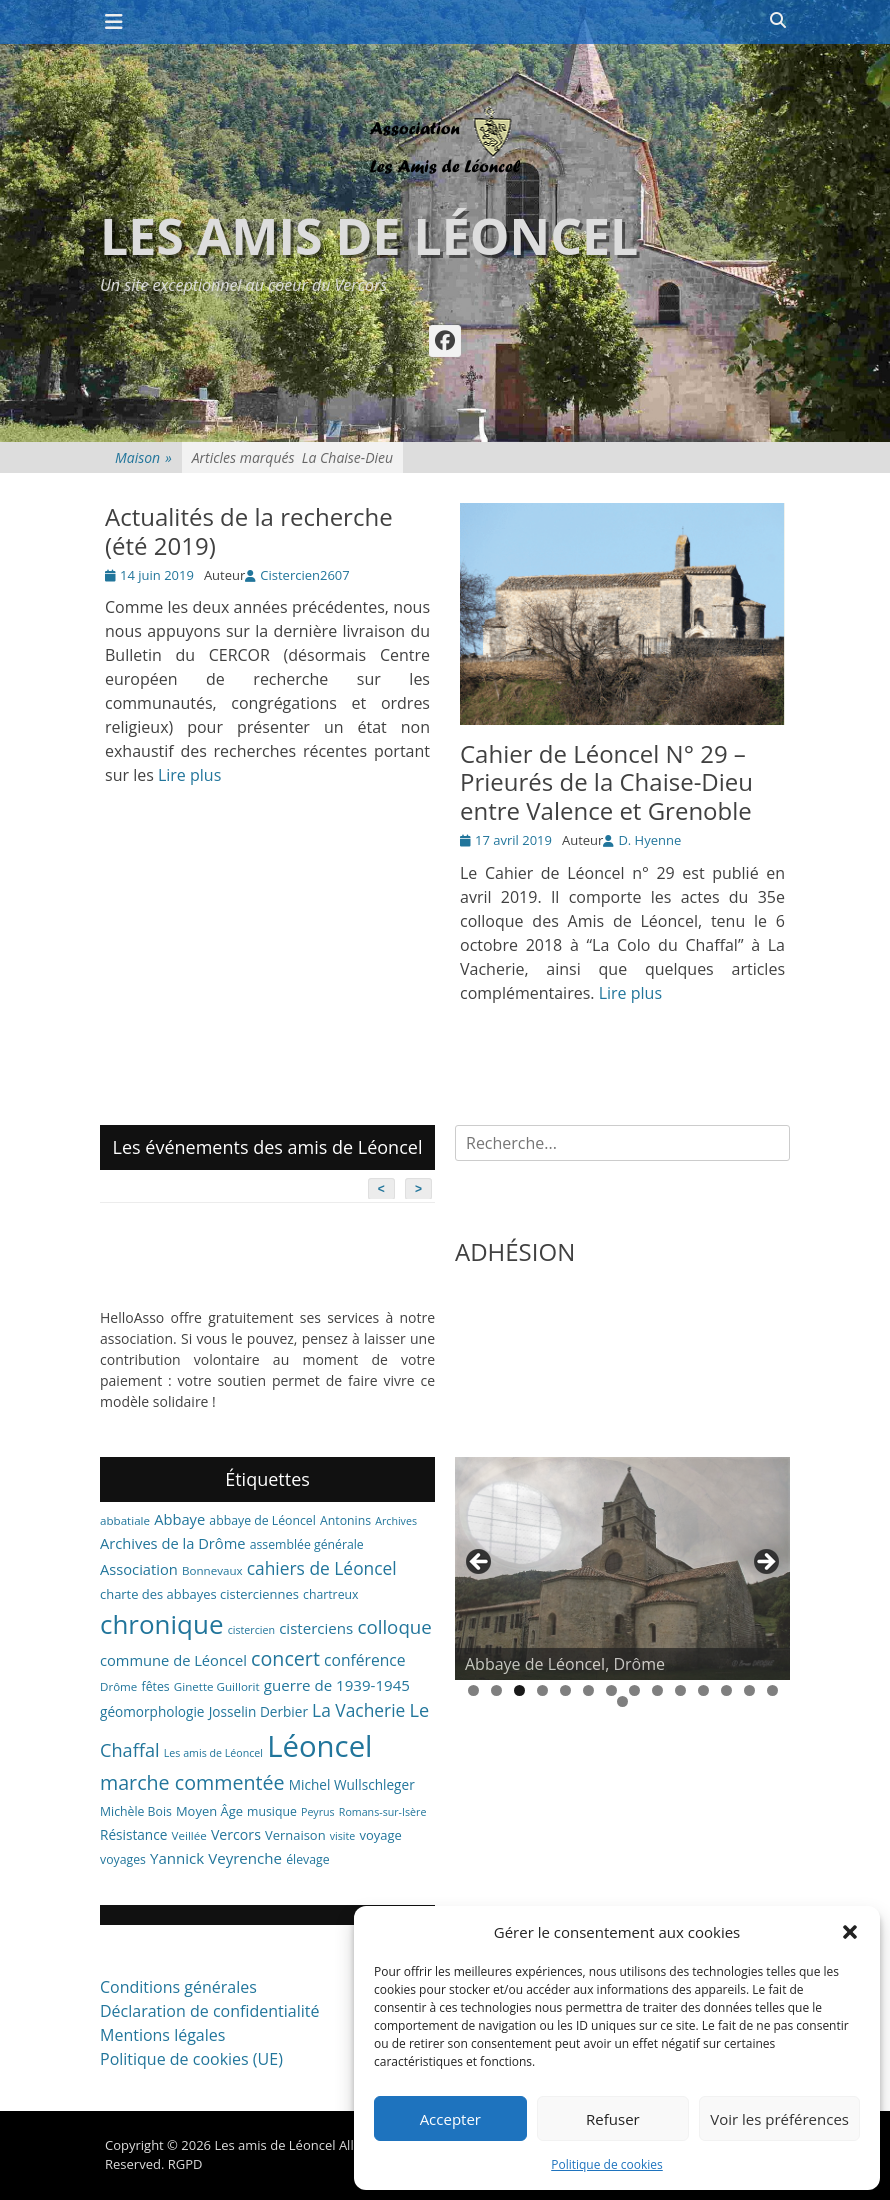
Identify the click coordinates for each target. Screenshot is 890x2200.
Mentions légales (162, 2035)
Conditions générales (178, 1987)
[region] (622, 1569)
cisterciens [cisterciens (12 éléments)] (316, 1628)
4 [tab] (542, 1690)
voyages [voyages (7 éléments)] (123, 1859)
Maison (143, 457)
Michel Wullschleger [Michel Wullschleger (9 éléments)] (352, 1784)
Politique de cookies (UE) (191, 2059)
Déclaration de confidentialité (209, 2011)
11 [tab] (703, 1690)
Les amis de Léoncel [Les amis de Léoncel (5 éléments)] (213, 1753)
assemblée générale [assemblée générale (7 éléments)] (307, 1544)
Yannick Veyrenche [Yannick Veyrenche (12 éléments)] (216, 1858)
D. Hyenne (649, 840)
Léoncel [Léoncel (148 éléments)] (319, 1746)
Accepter (450, 2119)
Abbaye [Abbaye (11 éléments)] (179, 1519)
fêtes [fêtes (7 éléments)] (156, 1686)
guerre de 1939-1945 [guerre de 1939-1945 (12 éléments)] (337, 1685)
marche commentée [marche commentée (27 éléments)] (192, 1782)
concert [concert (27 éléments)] (285, 1658)
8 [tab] (634, 1690)
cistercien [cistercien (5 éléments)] (251, 1630)
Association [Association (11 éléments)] (139, 1569)
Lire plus (189, 775)
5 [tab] (565, 1690)
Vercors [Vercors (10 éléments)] (236, 1834)
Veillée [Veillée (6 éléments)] (189, 1835)
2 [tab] (496, 1690)
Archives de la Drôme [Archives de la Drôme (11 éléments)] (173, 1543)
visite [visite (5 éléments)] (343, 1836)
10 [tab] (680, 1690)
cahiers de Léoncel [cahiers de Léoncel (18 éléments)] (322, 1568)
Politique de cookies (607, 2164)
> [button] (765, 1563)
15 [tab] (622, 1701)
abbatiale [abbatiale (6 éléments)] (125, 1520)
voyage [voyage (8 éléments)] (380, 1835)
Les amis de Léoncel (369, 236)
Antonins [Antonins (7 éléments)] (345, 1520)
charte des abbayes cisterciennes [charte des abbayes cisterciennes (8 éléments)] (199, 1594)
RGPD (185, 2164)
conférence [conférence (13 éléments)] (365, 1660)
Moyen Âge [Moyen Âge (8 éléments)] (209, 1811)
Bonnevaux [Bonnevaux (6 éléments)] (212, 1570)
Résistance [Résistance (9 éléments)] (133, 1834)
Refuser (613, 2119)
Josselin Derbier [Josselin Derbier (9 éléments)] (258, 1711)
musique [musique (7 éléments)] (272, 1811)
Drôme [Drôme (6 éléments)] (118, 1686)
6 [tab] (588, 1690)
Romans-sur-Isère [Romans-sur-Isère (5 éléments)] (383, 1812)
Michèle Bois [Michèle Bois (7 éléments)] (136, 1811)
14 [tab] (772, 1690)
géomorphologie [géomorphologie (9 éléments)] (152, 1711)
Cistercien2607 (304, 575)
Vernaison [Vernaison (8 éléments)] (295, 1835)
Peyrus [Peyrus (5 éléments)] (318, 1812)
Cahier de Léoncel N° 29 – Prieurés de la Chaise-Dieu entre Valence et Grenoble (606, 782)
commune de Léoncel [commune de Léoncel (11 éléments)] (173, 1660)
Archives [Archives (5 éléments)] (396, 1521)
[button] (850, 1932)
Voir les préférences (779, 2119)
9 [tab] (657, 1690)
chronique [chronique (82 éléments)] (161, 1624)
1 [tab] (473, 1690)
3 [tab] (519, 1690)
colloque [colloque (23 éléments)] (394, 1626)
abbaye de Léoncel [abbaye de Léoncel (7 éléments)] (262, 1520)
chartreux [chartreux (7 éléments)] (330, 1594)
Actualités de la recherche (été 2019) (249, 531)
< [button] (480, 1563)
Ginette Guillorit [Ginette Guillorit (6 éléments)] (217, 1686)
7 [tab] (611, 1690)
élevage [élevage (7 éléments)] (307, 1859)
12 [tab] (726, 1690)
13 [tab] (749, 1690)
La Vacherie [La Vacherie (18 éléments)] (358, 1710)
